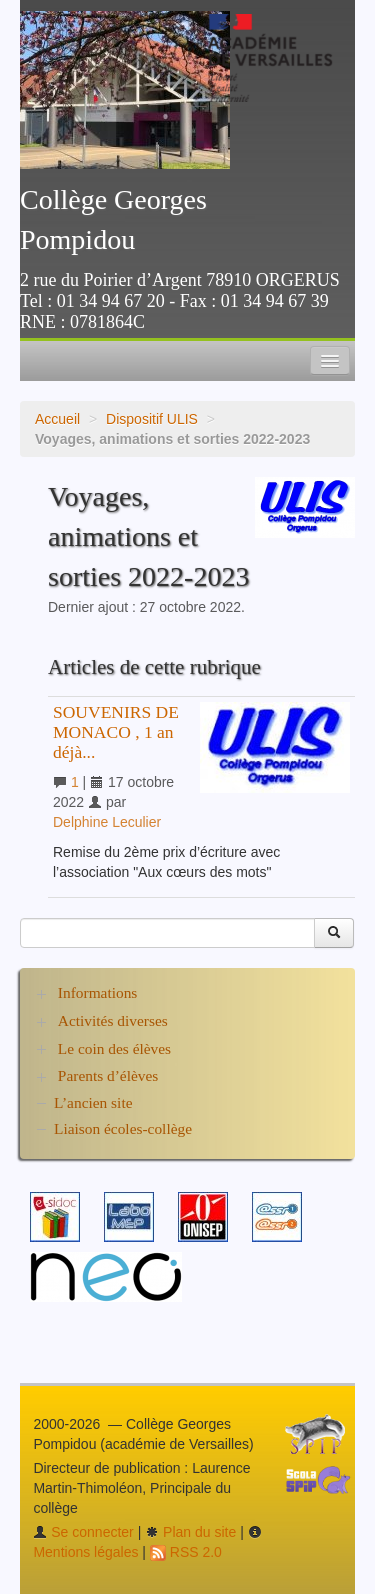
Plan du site (190, 1532)
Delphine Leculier (107, 822)
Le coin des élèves (114, 1048)
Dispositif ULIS (152, 419)
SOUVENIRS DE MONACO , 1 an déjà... (116, 732)
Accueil (57, 419)
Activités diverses (113, 1020)
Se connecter (83, 1532)
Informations (98, 992)
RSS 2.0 (186, 1552)
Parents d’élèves (108, 1075)
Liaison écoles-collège (123, 1128)
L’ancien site (93, 1102)
